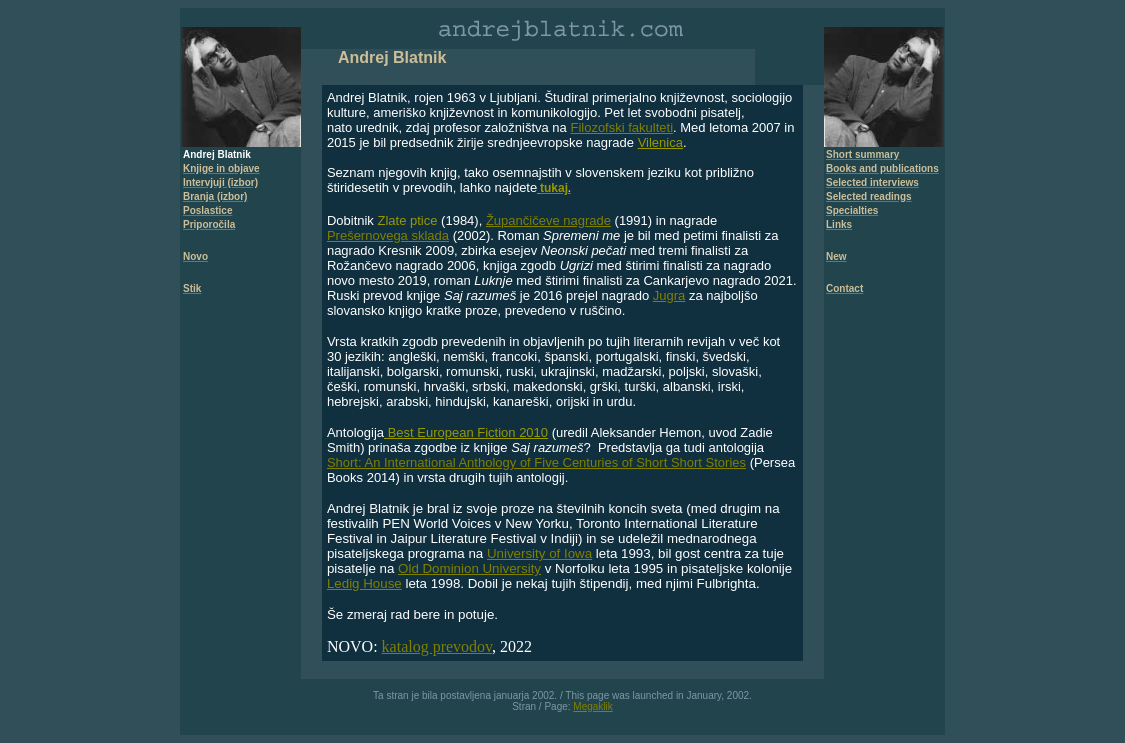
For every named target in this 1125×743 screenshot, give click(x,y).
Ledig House (364, 583)
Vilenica (660, 142)
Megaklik (592, 706)
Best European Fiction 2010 (466, 432)
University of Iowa (539, 553)
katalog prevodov (437, 646)
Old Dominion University (469, 568)
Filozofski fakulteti (621, 127)
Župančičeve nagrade (548, 220)
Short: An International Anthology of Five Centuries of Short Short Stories (536, 462)
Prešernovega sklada (388, 235)
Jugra (669, 295)
